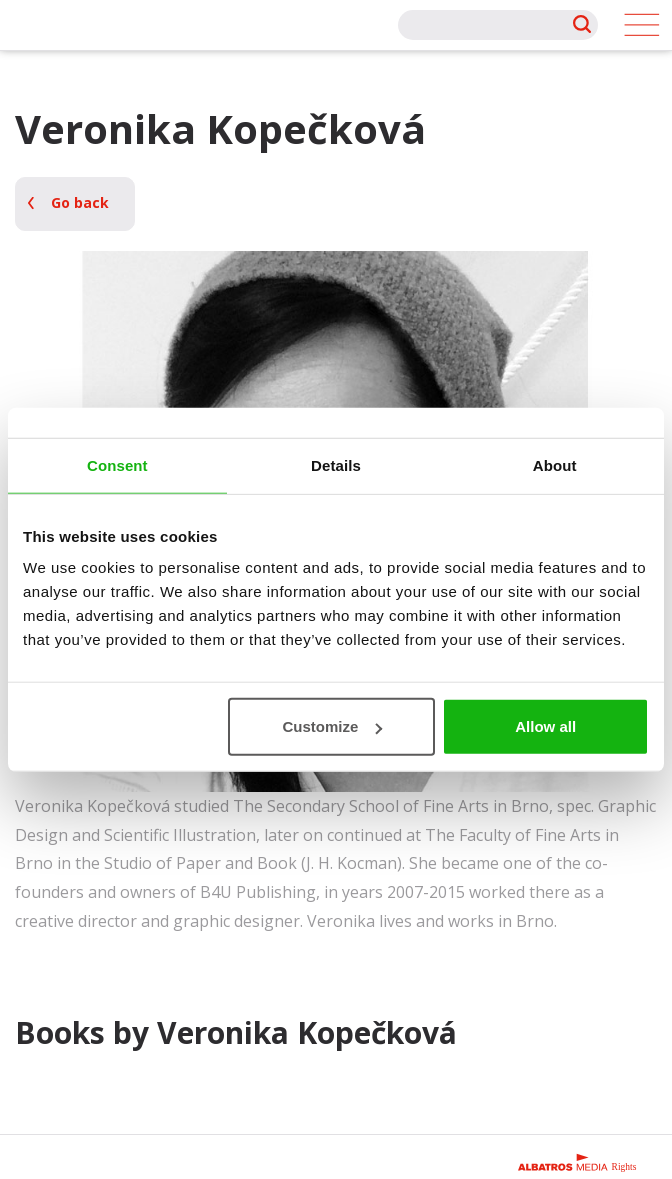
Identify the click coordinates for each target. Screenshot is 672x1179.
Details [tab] (336, 464)
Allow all (545, 726)
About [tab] (555, 464)
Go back (80, 202)
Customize (332, 726)
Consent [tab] (117, 464)
